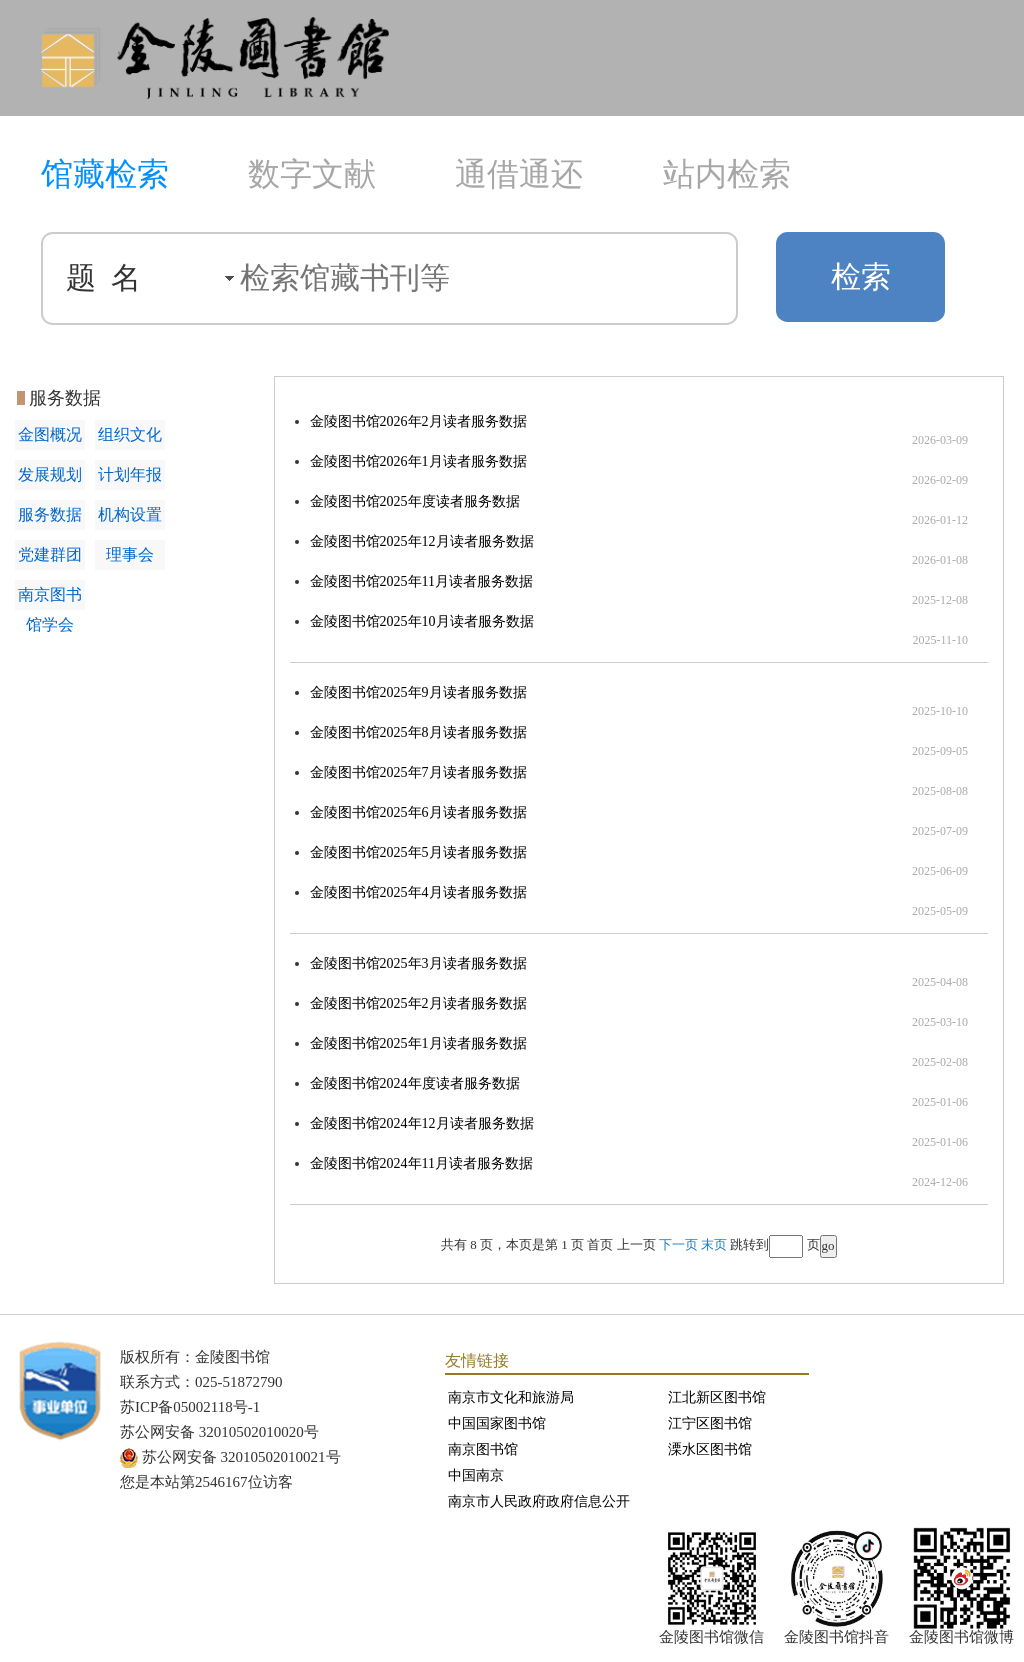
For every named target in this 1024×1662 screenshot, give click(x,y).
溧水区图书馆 (710, 1449)
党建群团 (50, 554)
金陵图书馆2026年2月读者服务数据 (418, 421)
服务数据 (50, 514)
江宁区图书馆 (710, 1423)
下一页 (678, 1244)
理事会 (130, 554)
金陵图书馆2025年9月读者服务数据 (418, 692)
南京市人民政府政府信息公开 (539, 1501)
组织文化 (130, 434)
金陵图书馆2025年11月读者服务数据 (421, 581)
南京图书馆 (483, 1449)
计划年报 (130, 474)
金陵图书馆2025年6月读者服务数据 (418, 812)
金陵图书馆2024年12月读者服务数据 (422, 1123)
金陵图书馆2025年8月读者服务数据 (418, 732)
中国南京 (476, 1475)
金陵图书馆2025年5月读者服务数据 (418, 852)
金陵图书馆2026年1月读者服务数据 (418, 461)
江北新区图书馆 (717, 1397)
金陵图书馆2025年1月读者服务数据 (418, 1043)
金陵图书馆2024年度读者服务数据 (415, 1083)
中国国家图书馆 (497, 1423)
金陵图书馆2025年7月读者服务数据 (418, 772)
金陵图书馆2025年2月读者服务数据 (418, 1003)
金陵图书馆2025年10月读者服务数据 (422, 621)
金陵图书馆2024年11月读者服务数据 (421, 1163)
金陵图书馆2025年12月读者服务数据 (422, 541)
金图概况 (50, 434)
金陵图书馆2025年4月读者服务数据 (418, 892)
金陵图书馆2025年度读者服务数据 (415, 501)
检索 (861, 277)
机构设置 (130, 514)
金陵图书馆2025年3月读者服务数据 (418, 963)
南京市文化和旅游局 (511, 1397)
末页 (714, 1244)
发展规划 (50, 474)
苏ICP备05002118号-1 (190, 1407)
